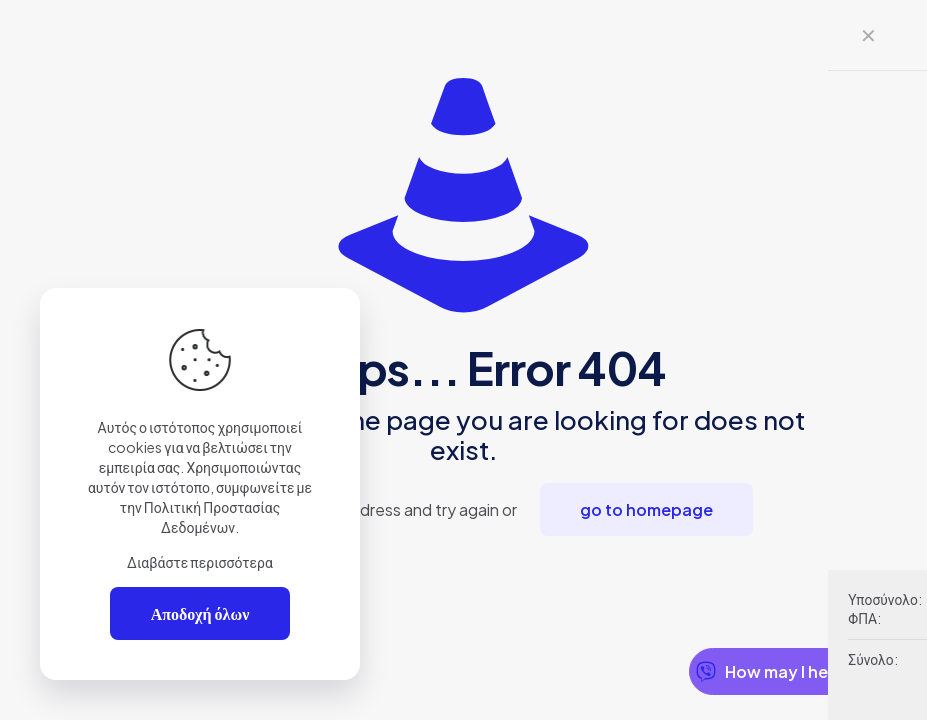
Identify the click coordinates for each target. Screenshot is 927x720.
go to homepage (646, 509)
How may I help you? (790, 671)
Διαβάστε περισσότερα (200, 562)
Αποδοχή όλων (200, 613)
